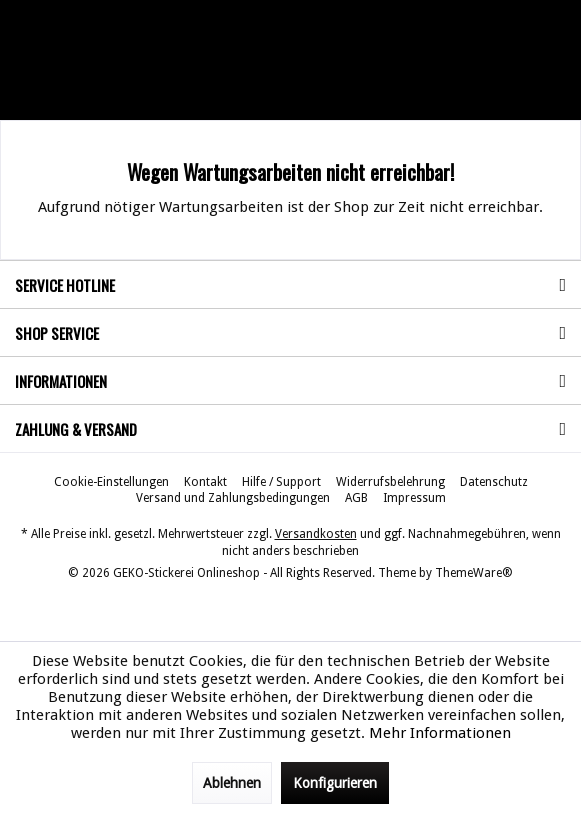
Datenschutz (494, 482)
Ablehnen (232, 783)
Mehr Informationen (440, 733)
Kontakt (205, 482)
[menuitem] (111, 482)
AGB (356, 498)
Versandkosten (316, 534)
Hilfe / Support (281, 482)
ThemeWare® (474, 573)
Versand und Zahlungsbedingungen (233, 498)
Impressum (414, 498)
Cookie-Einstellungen (111, 482)
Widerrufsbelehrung (390, 482)
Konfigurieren (335, 783)
